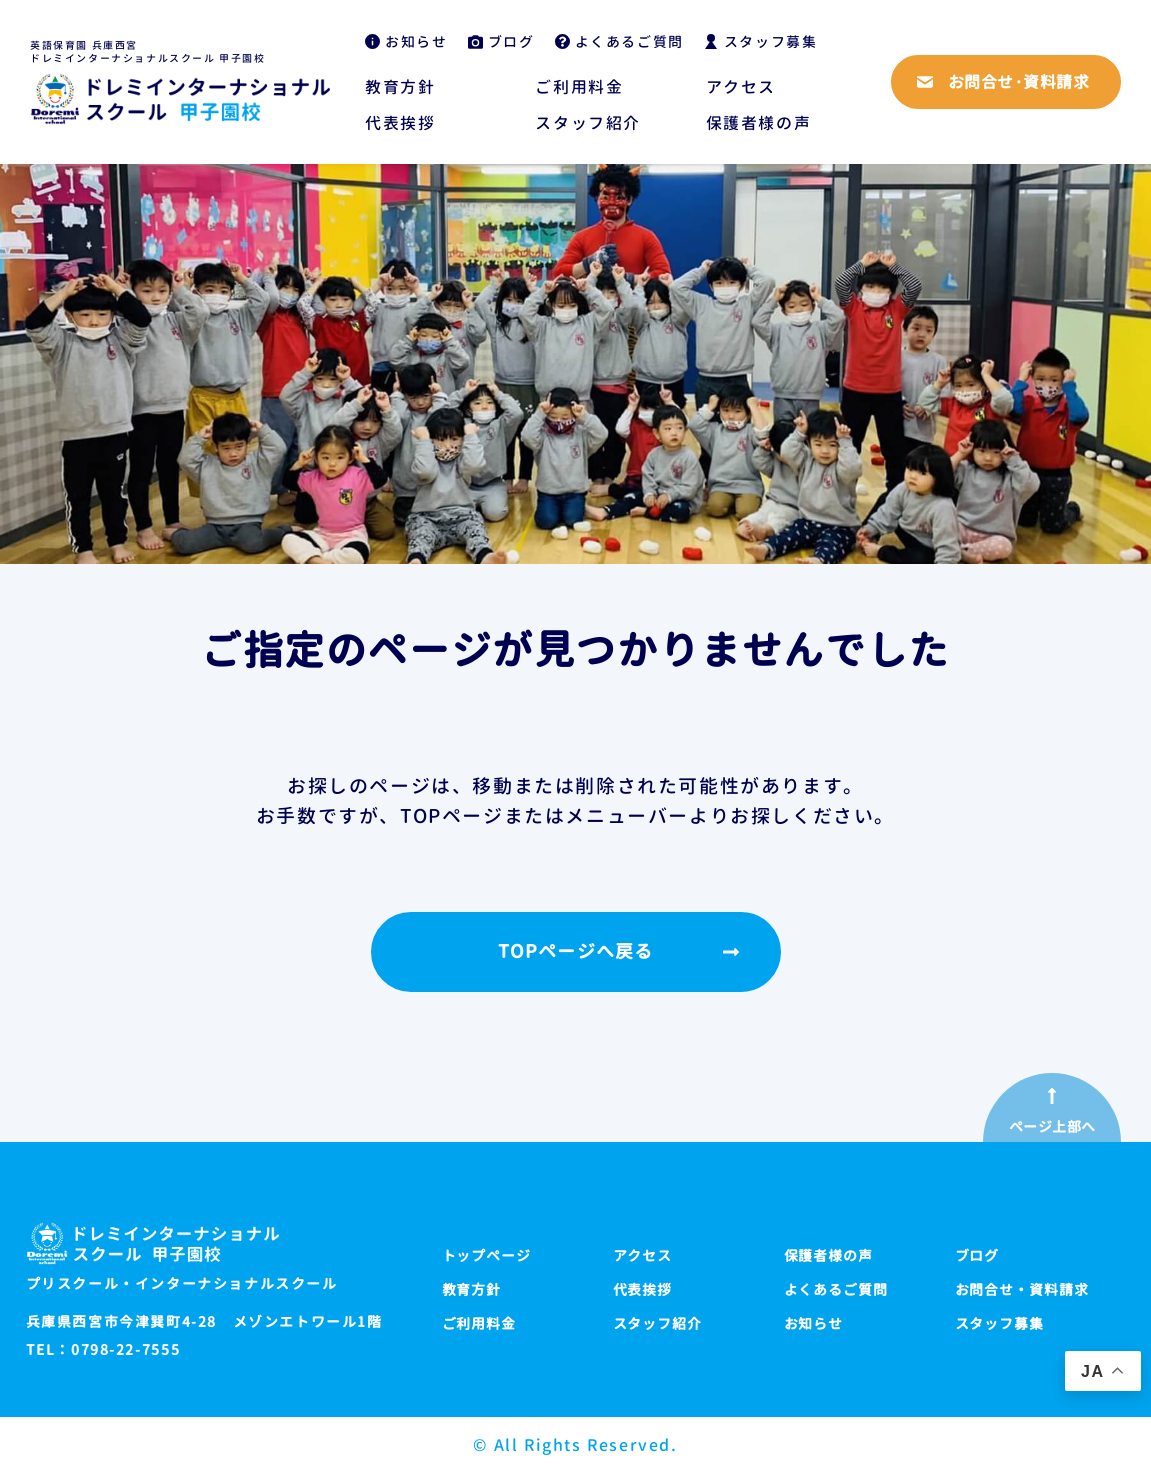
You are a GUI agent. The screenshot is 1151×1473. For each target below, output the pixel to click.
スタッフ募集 (771, 41)
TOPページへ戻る (575, 951)
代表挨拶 (400, 123)
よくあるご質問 (629, 41)
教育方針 (400, 87)
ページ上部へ (1052, 1127)
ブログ (511, 41)
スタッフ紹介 (588, 123)
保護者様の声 (759, 123)
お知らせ (416, 41)
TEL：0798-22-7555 (103, 1350)
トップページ (487, 1255)
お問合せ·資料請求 (1018, 82)
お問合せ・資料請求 (1022, 1289)
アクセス (741, 87)
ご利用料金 (579, 87)
